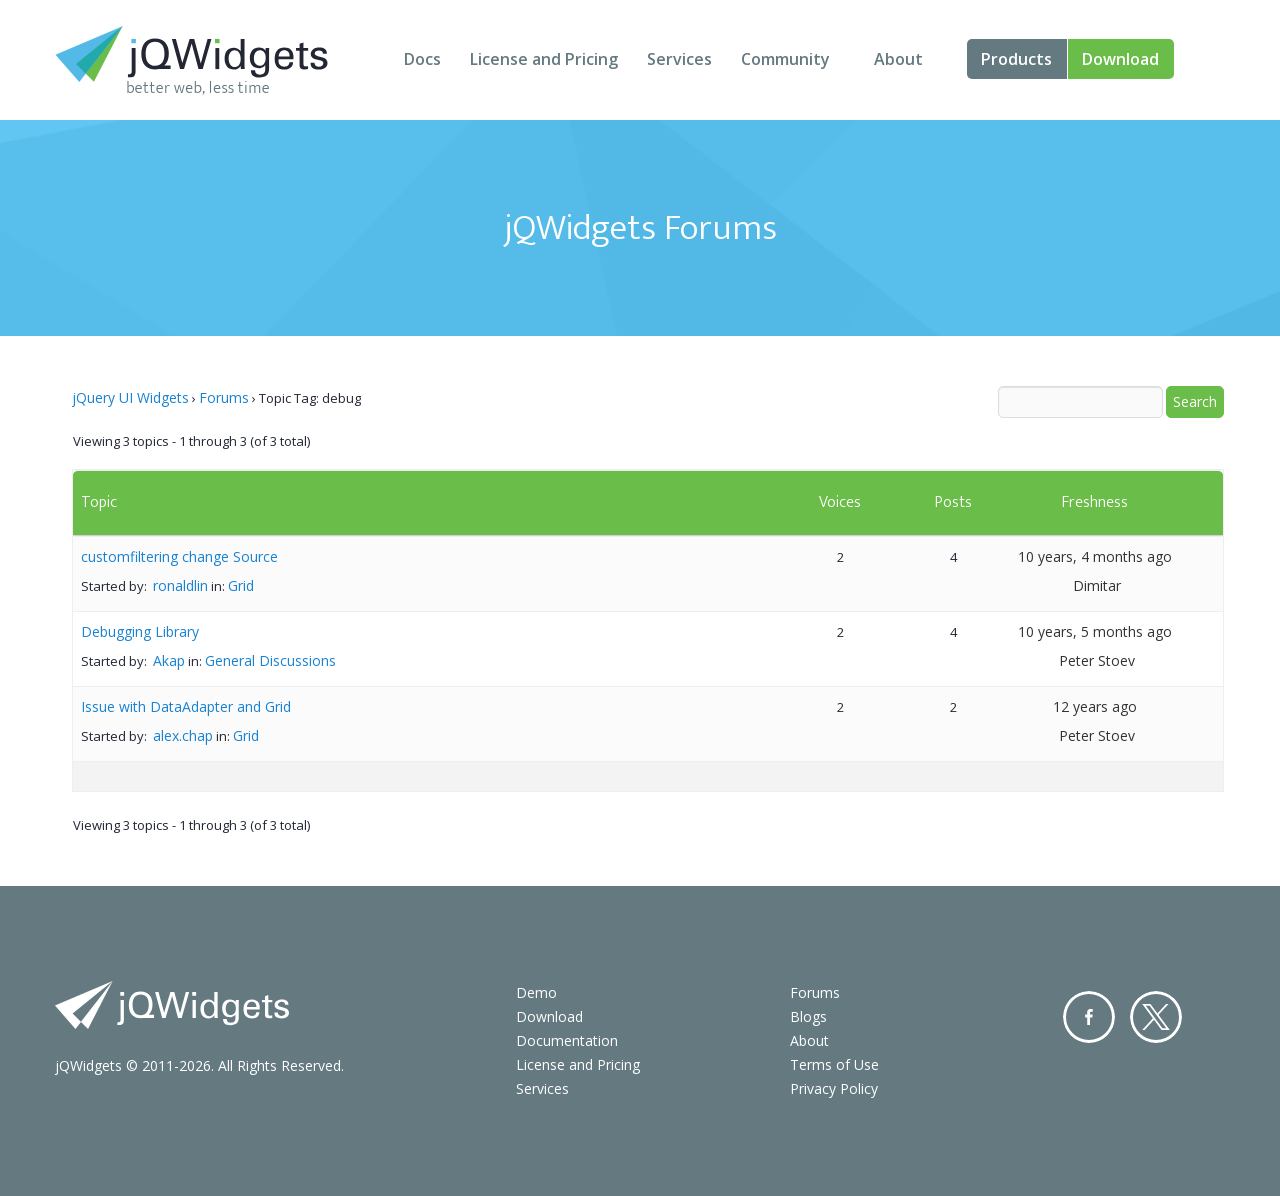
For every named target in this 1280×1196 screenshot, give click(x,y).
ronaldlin (180, 585)
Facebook (1089, 1017)
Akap (169, 660)
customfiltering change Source (179, 556)
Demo (536, 992)
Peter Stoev (1097, 660)
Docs (422, 59)
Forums (224, 397)
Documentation (567, 1040)
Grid (241, 585)
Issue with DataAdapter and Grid (186, 706)
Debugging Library (140, 631)
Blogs (808, 1016)
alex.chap (183, 735)
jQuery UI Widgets (130, 397)
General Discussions (270, 660)
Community (785, 59)
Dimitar (1097, 585)
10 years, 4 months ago (1095, 556)
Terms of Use (834, 1064)
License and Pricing (544, 59)
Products (1016, 59)
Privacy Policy (834, 1088)
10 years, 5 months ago (1095, 631)
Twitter (1156, 1017)
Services (679, 59)
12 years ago (1095, 706)
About (898, 59)
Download (1120, 59)
